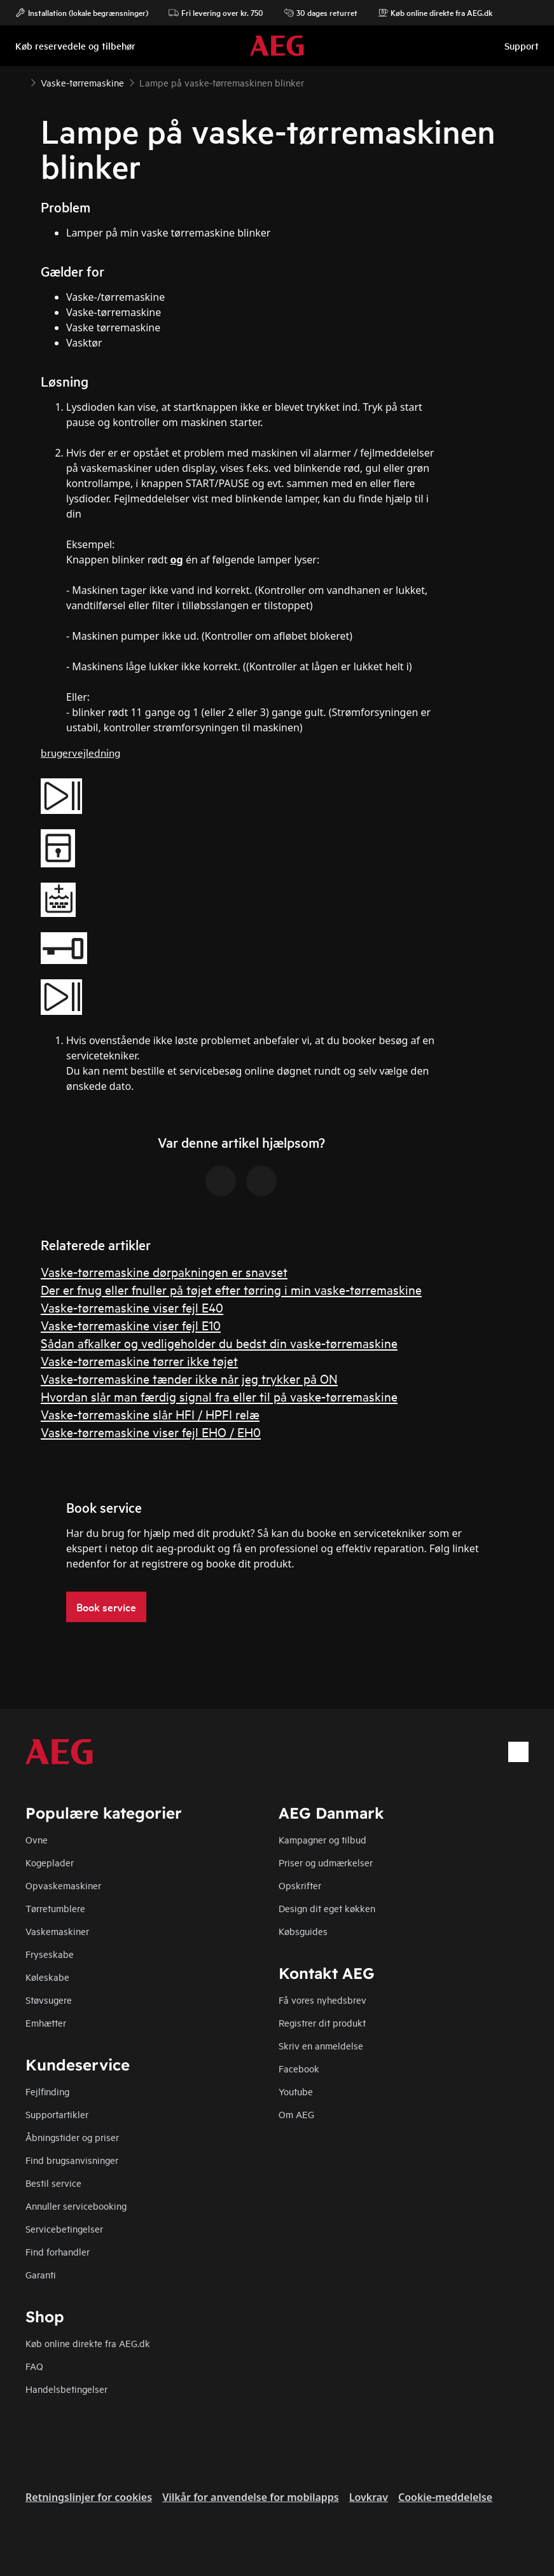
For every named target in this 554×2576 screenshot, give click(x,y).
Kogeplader (49, 1862)
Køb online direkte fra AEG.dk (87, 2343)
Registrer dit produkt (322, 2022)
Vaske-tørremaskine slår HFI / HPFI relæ (150, 1414)
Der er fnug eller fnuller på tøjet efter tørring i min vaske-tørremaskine (231, 1289)
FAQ (34, 2366)
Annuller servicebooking (76, 2206)
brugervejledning (80, 752)
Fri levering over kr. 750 (216, 13)
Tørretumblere (55, 1908)
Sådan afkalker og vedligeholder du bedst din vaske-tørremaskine (219, 1343)
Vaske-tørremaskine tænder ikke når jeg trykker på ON (189, 1378)
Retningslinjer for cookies (88, 2497)
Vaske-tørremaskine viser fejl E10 (131, 1325)
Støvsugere (48, 2000)
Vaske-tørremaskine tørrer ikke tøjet (139, 1360)
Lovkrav (368, 2497)
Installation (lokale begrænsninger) (81, 13)
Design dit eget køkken (327, 1908)
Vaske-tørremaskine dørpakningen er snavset (164, 1271)
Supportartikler (56, 2114)
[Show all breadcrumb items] (20, 81)
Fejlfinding (47, 2091)
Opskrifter (300, 1885)
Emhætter (45, 2022)
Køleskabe (47, 1977)
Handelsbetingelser (66, 2389)
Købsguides (303, 1931)
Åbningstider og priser (72, 2137)
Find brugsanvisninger (71, 2160)
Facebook (299, 2068)
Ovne (36, 1839)
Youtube (296, 2091)
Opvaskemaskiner (63, 1885)
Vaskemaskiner (57, 1931)
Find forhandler (57, 2251)
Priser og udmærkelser (326, 1862)
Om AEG (296, 2114)
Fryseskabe (49, 1954)
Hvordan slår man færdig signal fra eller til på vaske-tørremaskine (219, 1396)
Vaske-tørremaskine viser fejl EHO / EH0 (151, 1432)
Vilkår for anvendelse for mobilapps (250, 2497)
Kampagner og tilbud (322, 1839)
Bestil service (53, 2183)
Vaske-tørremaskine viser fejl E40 (132, 1307)
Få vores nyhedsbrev (322, 2000)
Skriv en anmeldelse (321, 2045)
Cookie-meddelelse (445, 2497)
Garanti (40, 2274)
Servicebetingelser (64, 2228)
